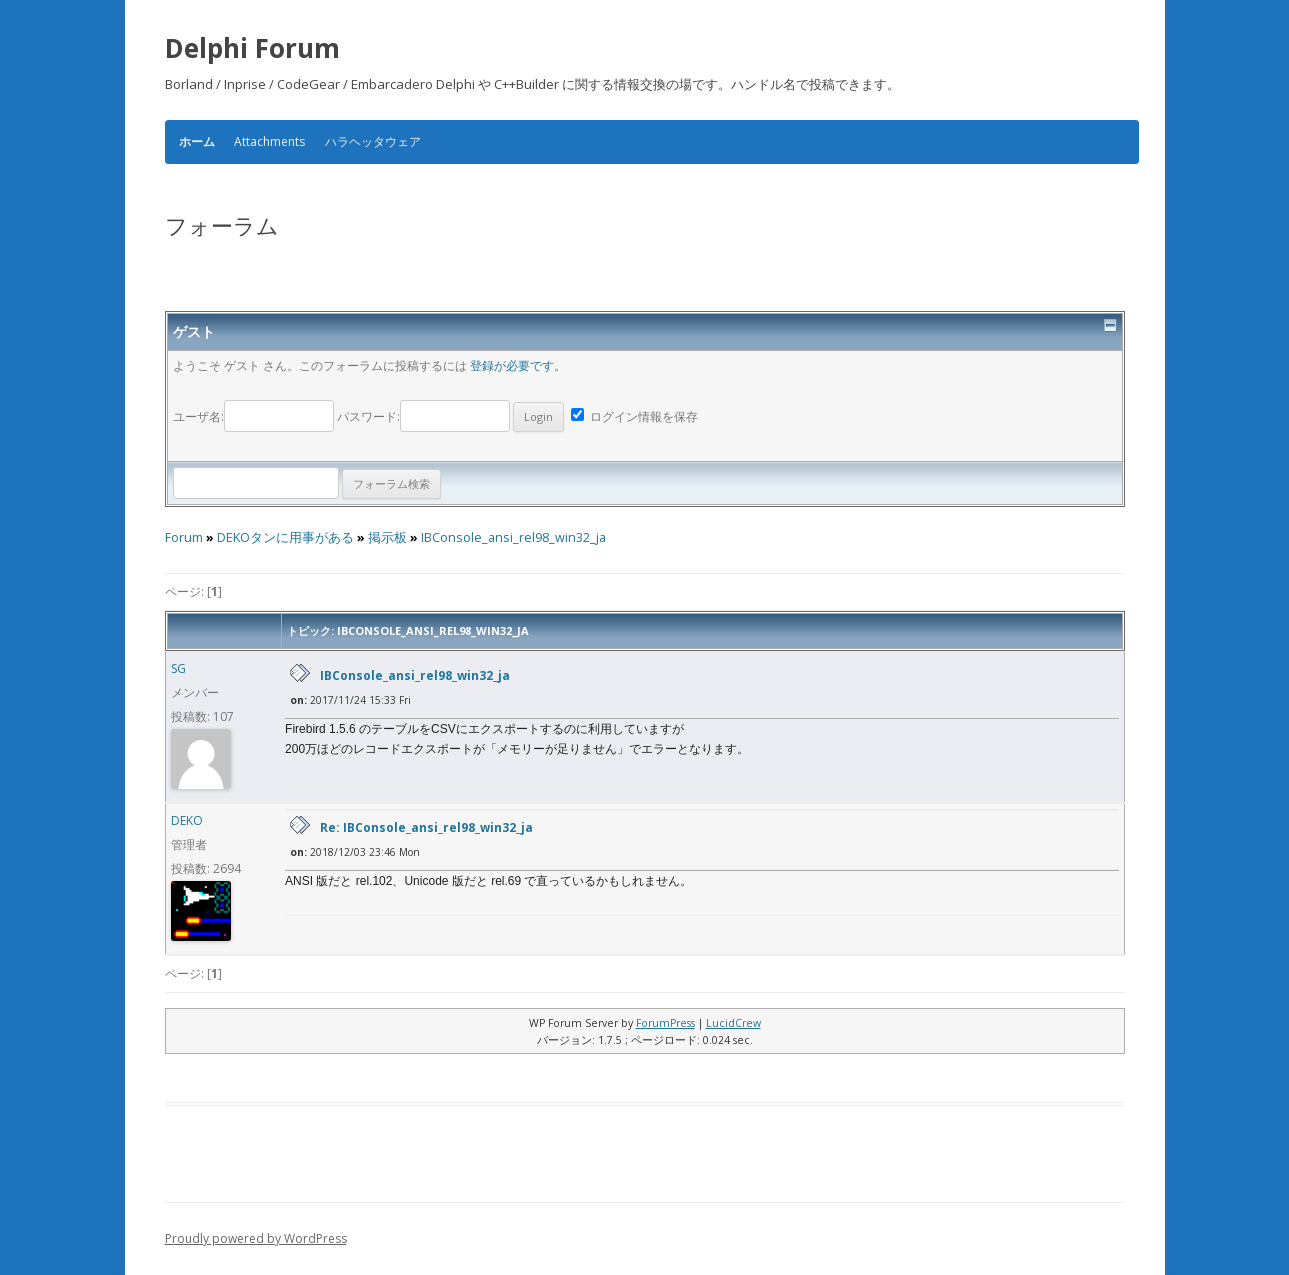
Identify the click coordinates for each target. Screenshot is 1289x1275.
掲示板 (387, 537)
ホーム (197, 142)
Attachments (269, 141)
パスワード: (450, 416)
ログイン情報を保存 (634, 416)
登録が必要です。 (518, 365)
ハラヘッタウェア (373, 141)
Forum (184, 537)
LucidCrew (733, 1023)
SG (178, 668)
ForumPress (665, 1023)
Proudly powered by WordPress (256, 1238)
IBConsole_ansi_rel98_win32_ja (513, 537)
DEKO (187, 820)
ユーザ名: (255, 416)
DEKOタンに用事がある (285, 537)
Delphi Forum (252, 48)
